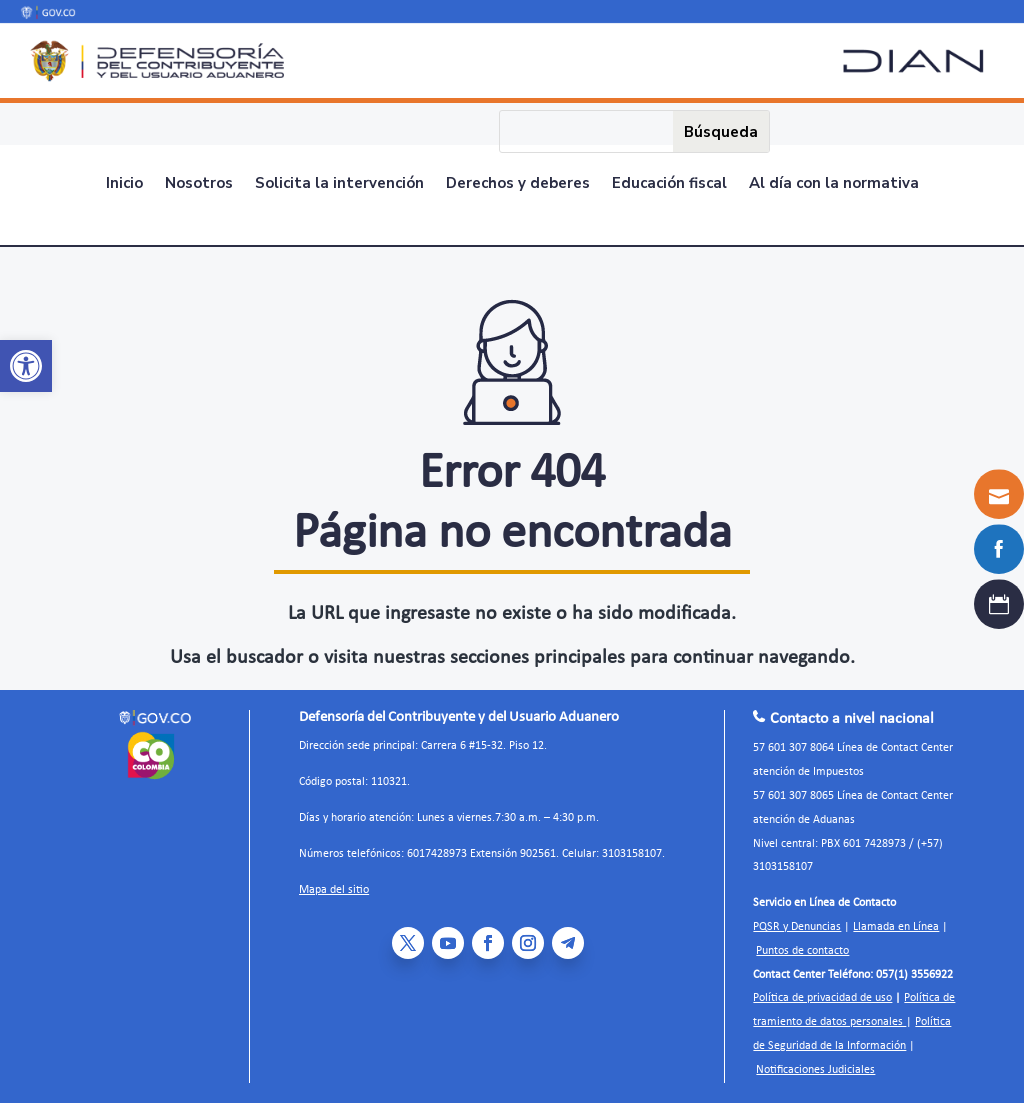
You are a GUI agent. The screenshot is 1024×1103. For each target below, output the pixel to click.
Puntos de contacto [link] (802, 951)
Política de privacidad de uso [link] (822, 998)
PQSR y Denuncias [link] (797, 927)
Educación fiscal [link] (669, 184)
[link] (26, 366)
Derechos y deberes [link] (518, 184)
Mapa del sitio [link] (334, 890)
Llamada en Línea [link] (896, 927)
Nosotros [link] (199, 184)
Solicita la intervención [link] (339, 184)
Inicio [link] (124, 184)
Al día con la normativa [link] (834, 184)
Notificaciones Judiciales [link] (815, 1070)
